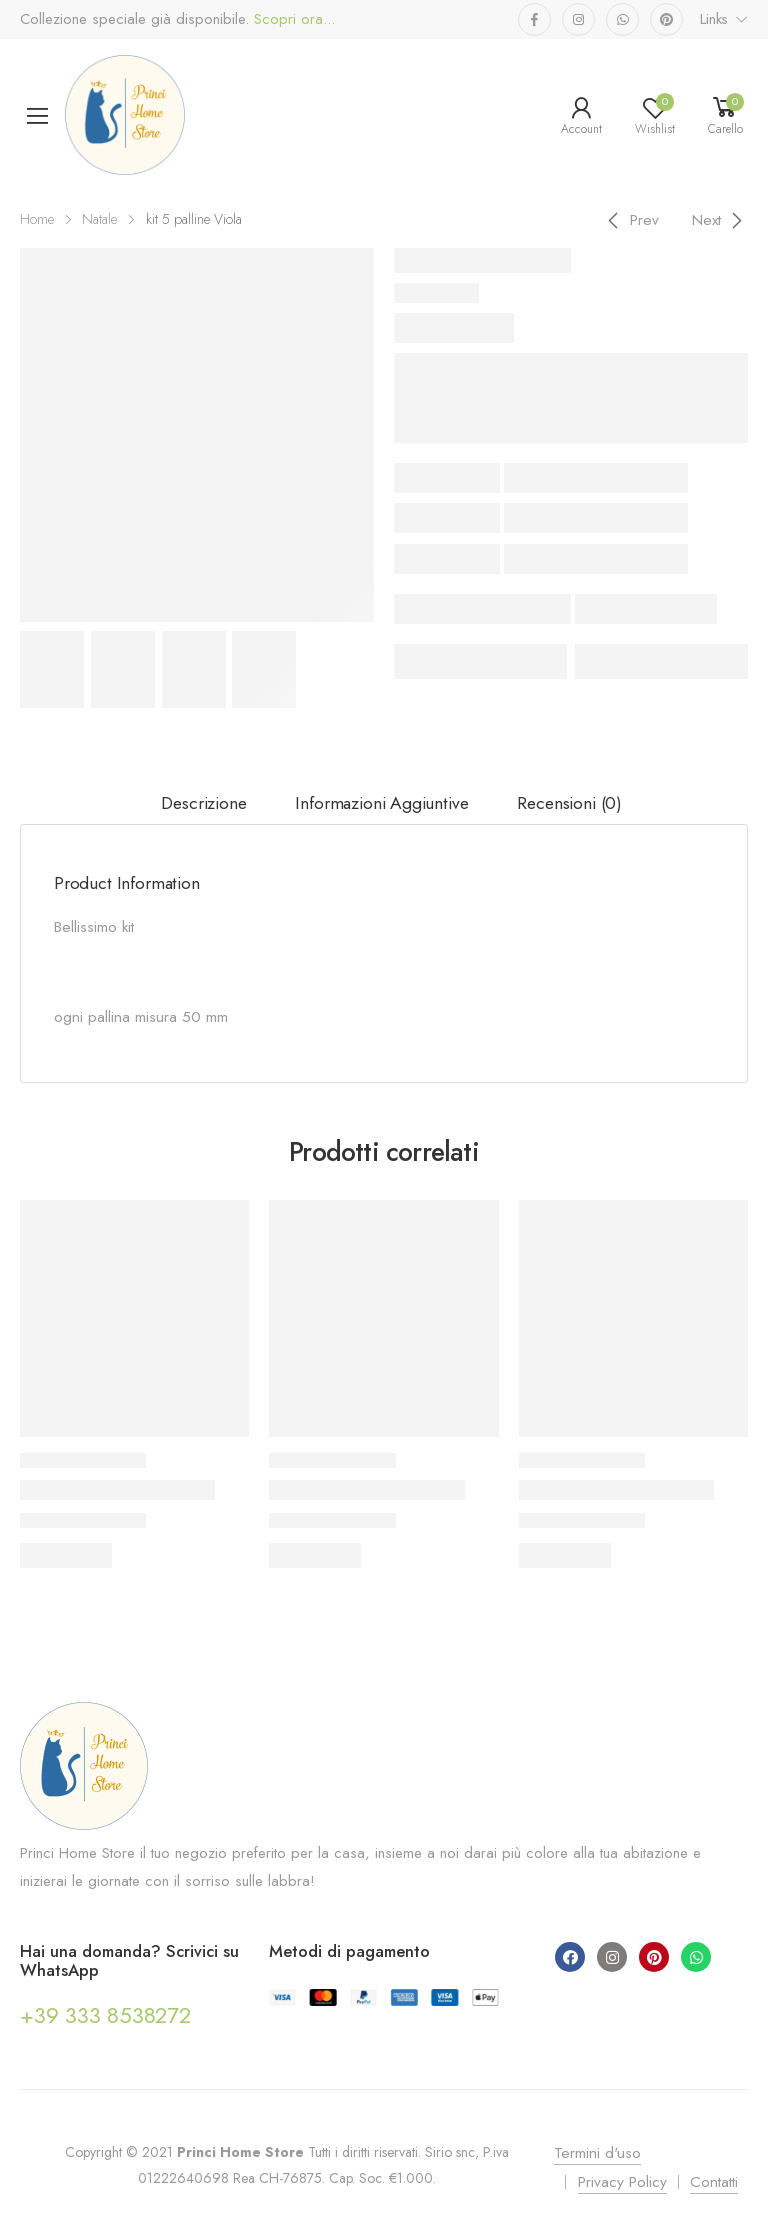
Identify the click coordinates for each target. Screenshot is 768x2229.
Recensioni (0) (569, 803)
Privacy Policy (622, 2182)
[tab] (204, 804)
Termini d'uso (597, 2153)
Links (714, 19)
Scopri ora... (292, 19)
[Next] (720, 220)
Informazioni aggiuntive (381, 803)
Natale (99, 219)
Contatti (714, 2182)
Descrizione (203, 803)
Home (37, 219)
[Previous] (630, 220)
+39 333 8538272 (105, 2015)
